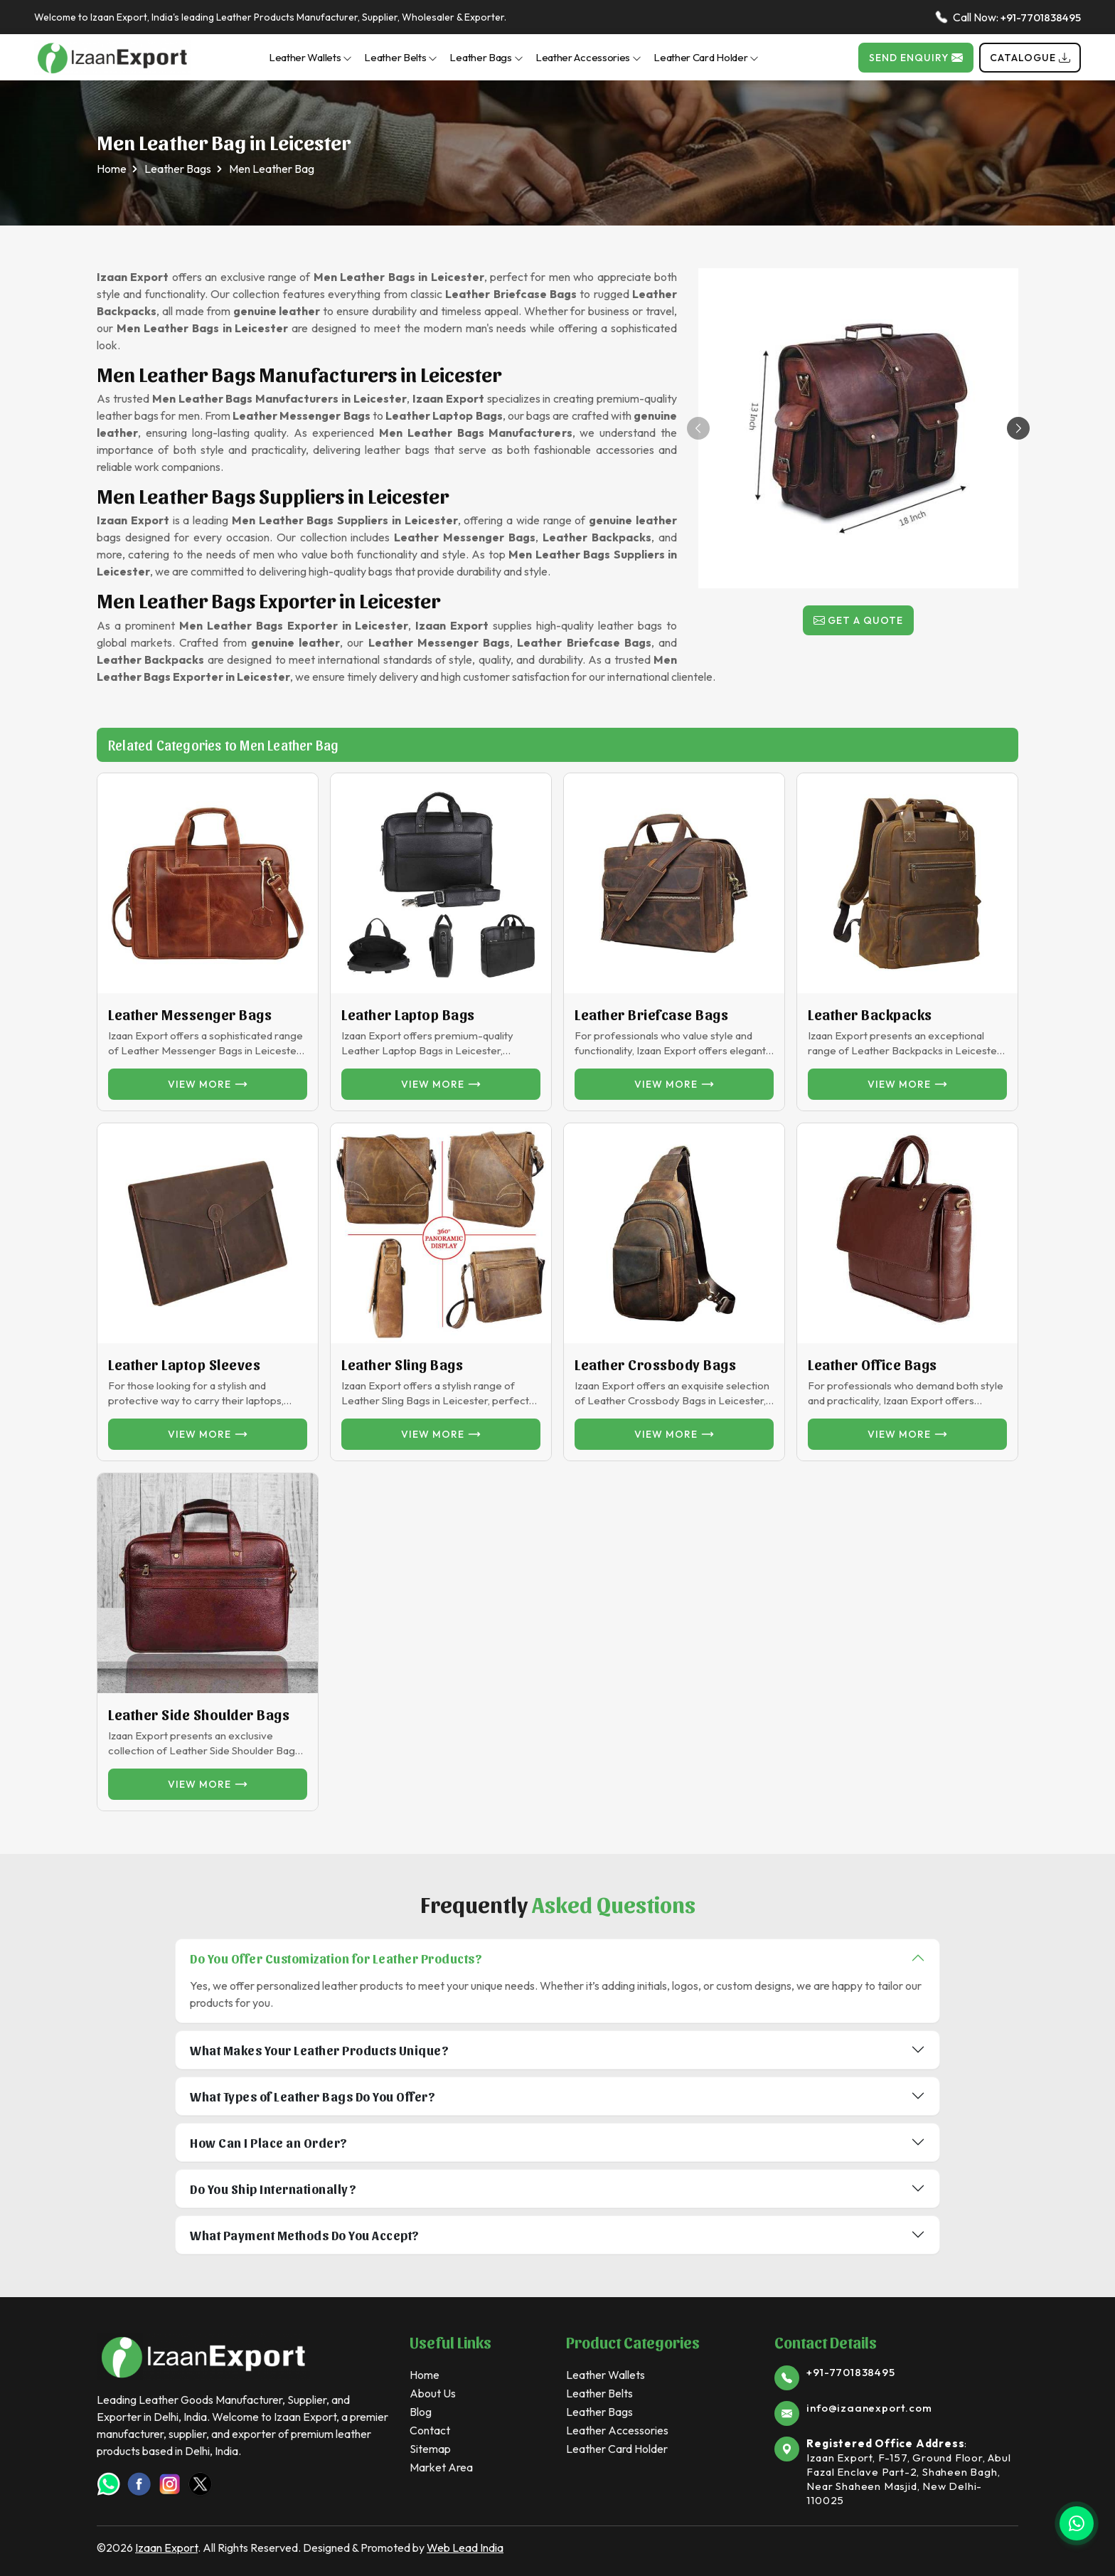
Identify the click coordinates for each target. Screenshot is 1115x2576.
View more (208, 1084)
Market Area (441, 2467)
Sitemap (430, 2449)
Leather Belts (400, 57)
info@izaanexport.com (869, 2408)
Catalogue (1030, 57)
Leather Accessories (588, 57)
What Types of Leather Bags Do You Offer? (312, 2096)
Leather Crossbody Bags (655, 1364)
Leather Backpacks (870, 1014)
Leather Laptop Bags (408, 1014)
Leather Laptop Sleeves (184, 1364)
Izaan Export (166, 2547)
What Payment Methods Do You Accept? (305, 2234)
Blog (421, 2412)
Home (112, 168)
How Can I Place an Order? (269, 2142)
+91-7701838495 (1041, 17)
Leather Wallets (311, 57)
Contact (430, 2430)
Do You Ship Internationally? (273, 2188)
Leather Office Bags (872, 1364)
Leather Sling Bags (402, 1364)
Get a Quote (858, 620)
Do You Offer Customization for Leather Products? (336, 1958)
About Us (433, 2393)
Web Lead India (465, 2547)
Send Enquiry (916, 57)
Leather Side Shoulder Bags (198, 1714)
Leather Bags (486, 57)
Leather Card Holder (706, 57)
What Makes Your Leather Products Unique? (319, 2049)
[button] (1018, 428)
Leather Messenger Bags (190, 1014)
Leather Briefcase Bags (651, 1014)
